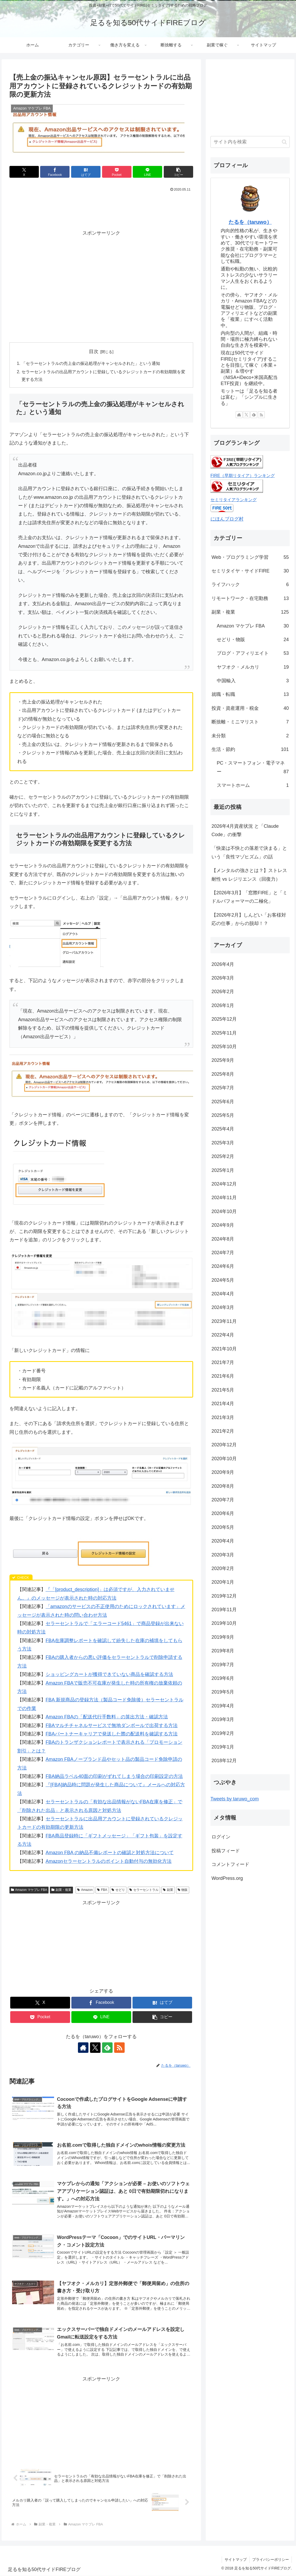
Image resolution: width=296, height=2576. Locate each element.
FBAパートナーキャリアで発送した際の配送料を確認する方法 (112, 1734)
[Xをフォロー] (95, 2048)
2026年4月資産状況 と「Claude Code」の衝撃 (245, 830)
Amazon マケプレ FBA (29, 1890)
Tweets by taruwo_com (234, 1798)
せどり (118, 1890)
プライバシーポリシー (270, 2560)
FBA (102, 1890)
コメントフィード (230, 1864)
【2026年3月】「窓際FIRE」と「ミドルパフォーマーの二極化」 (249, 897)
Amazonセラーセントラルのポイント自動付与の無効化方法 (109, 1861)
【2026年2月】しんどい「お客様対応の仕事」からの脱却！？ (249, 919)
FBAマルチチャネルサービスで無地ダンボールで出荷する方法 (112, 1725)
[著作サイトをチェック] (83, 2048)
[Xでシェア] (24, 172)
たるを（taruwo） (250, 222)
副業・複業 (61, 1890)
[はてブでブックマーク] (86, 172)
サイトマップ (236, 2560)
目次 (93, 351)
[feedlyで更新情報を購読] (107, 2048)
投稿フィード (226, 1850)
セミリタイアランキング (233, 499)
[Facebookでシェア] (55, 172)
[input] (250, 142)
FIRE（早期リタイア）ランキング (242, 475)
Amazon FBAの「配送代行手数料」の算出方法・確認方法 (107, 1717)
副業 (168, 1890)
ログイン (221, 1836)
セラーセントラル (143, 1890)
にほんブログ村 (227, 519)
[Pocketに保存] (116, 172)
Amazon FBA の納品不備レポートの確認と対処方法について (110, 1852)
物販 (183, 1890)
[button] (178, 172)
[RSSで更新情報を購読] (119, 2048)
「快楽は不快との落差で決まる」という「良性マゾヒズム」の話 (249, 852)
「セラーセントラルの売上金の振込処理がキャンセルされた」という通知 (91, 363)
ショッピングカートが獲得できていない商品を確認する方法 (109, 1674)
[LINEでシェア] (147, 172)
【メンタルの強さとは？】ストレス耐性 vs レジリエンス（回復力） (249, 874)
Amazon (85, 1890)
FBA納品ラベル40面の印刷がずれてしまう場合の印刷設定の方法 (114, 1776)
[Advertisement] (101, 209)
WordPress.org (227, 1878)
